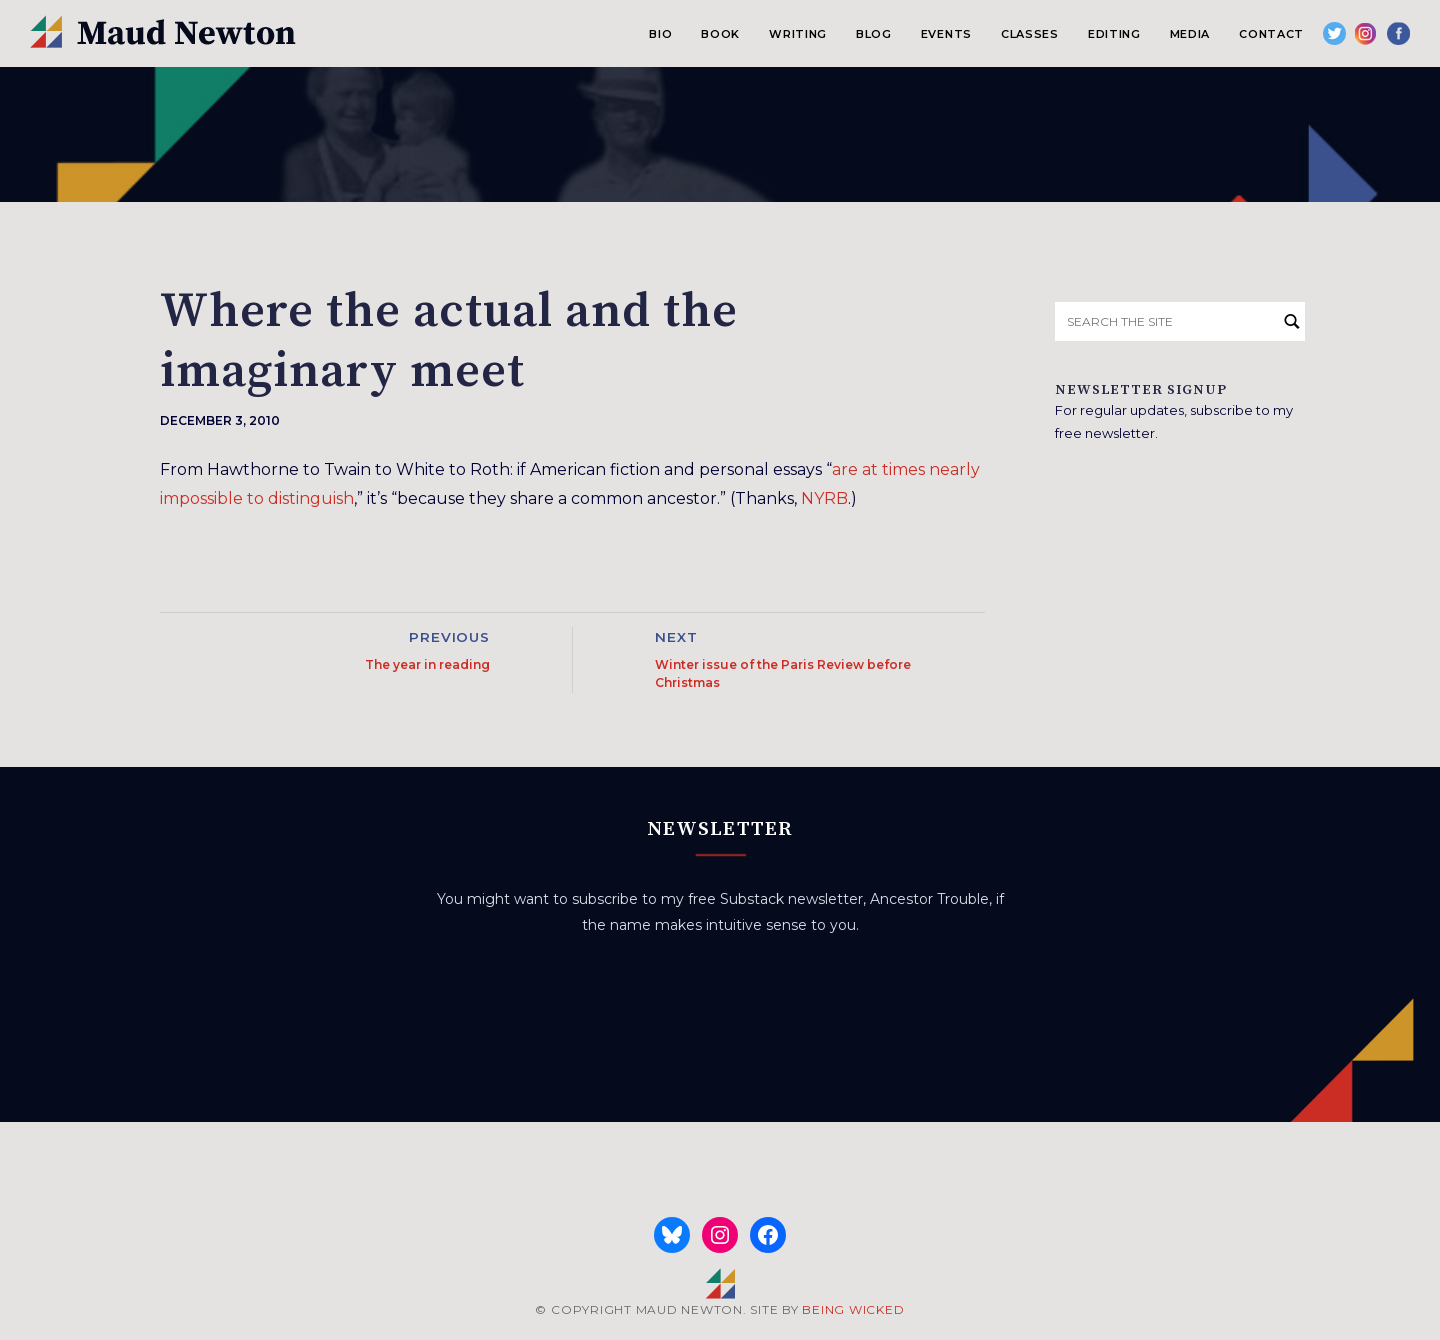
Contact (1271, 34)
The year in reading (427, 664)
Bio (660, 34)
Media (1190, 34)
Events (946, 34)
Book (720, 34)
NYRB (824, 498)
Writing (798, 34)
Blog (874, 34)
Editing (1114, 34)
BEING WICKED (853, 1309)
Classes (1030, 34)
